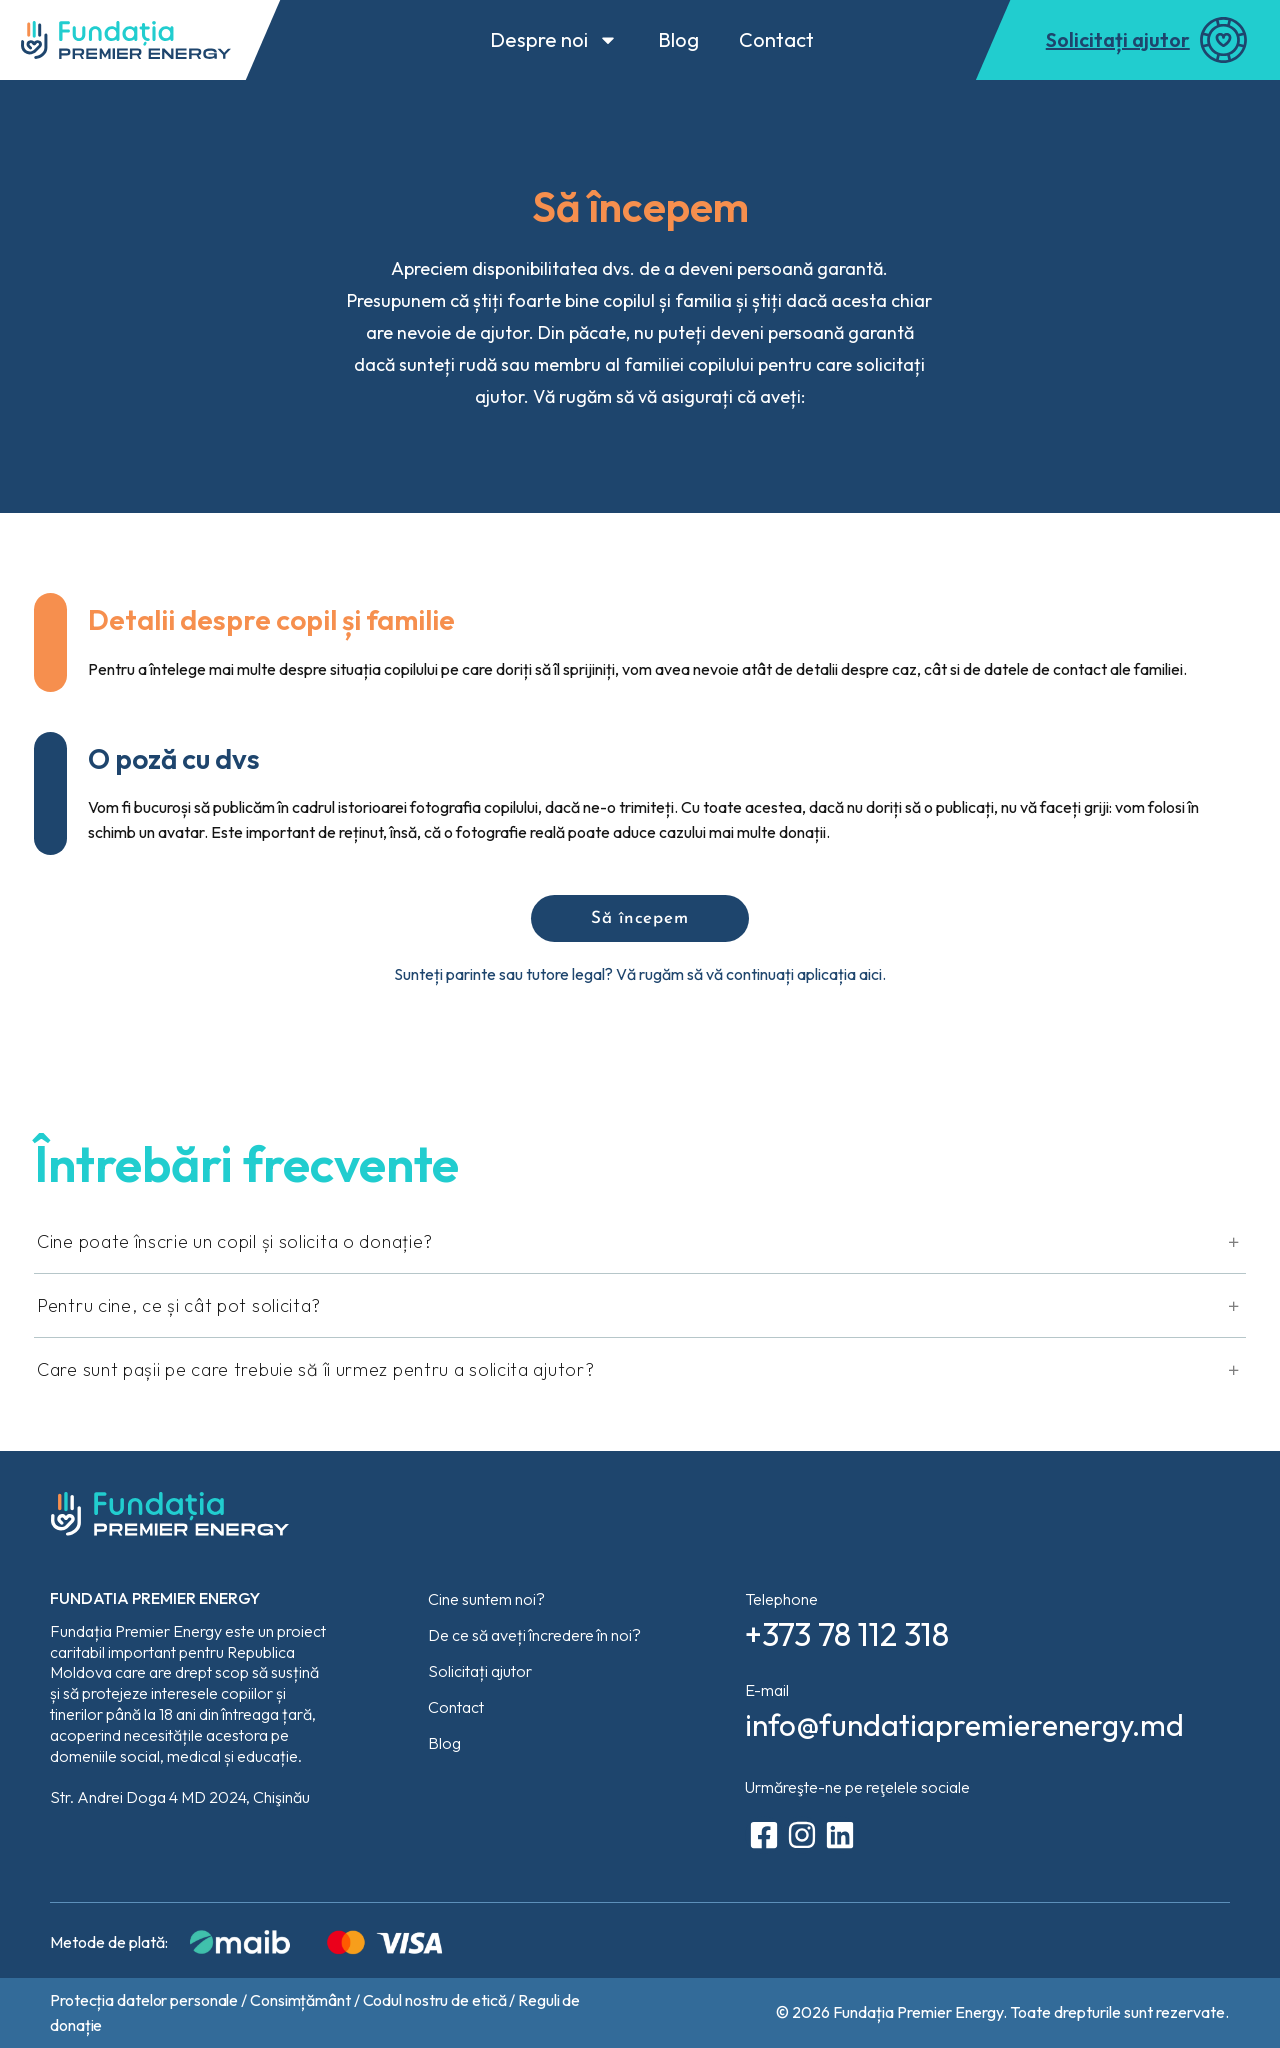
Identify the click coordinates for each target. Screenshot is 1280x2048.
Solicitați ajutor (1118, 39)
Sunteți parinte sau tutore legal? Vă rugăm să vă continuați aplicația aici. (640, 974)
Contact (776, 39)
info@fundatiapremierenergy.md (964, 1725)
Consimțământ (300, 2000)
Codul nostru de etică (435, 2000)
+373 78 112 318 (847, 1634)
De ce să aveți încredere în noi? (534, 1635)
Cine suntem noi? (486, 1599)
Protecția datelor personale (144, 2000)
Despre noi (554, 40)
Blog (678, 39)
